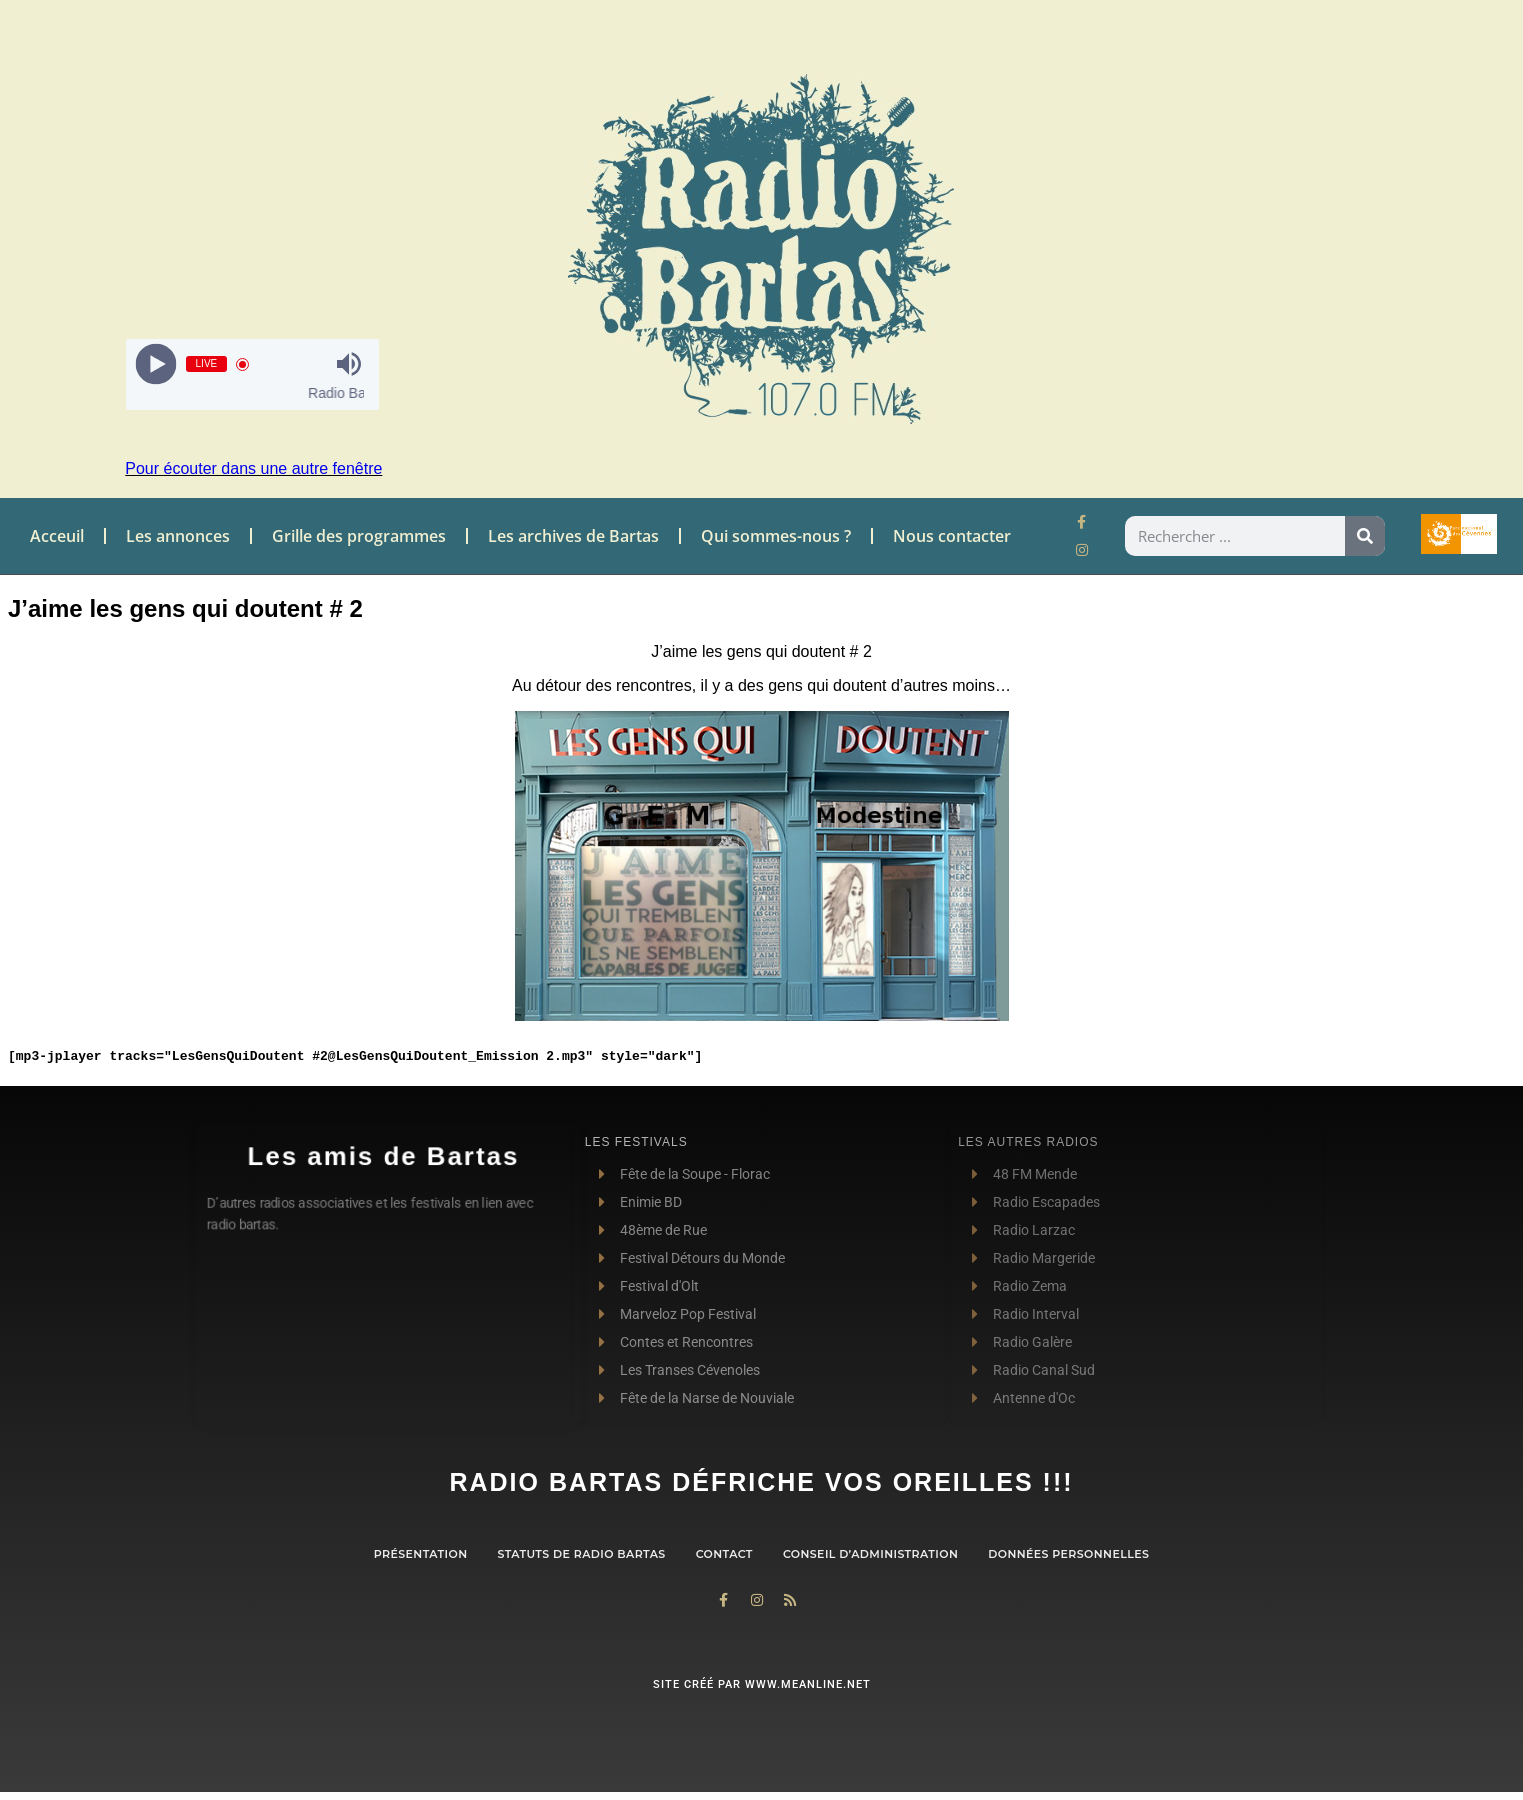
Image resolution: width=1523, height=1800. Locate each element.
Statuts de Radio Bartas (581, 1554)
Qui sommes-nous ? (776, 536)
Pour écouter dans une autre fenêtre (253, 468)
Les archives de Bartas (573, 536)
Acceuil (57, 536)
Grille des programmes (359, 536)
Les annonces (178, 536)
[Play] (155, 364)
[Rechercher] (1365, 536)
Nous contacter (952, 536)
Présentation (421, 1554)
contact (724, 1554)
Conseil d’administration (870, 1554)
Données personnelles (1068, 1554)
